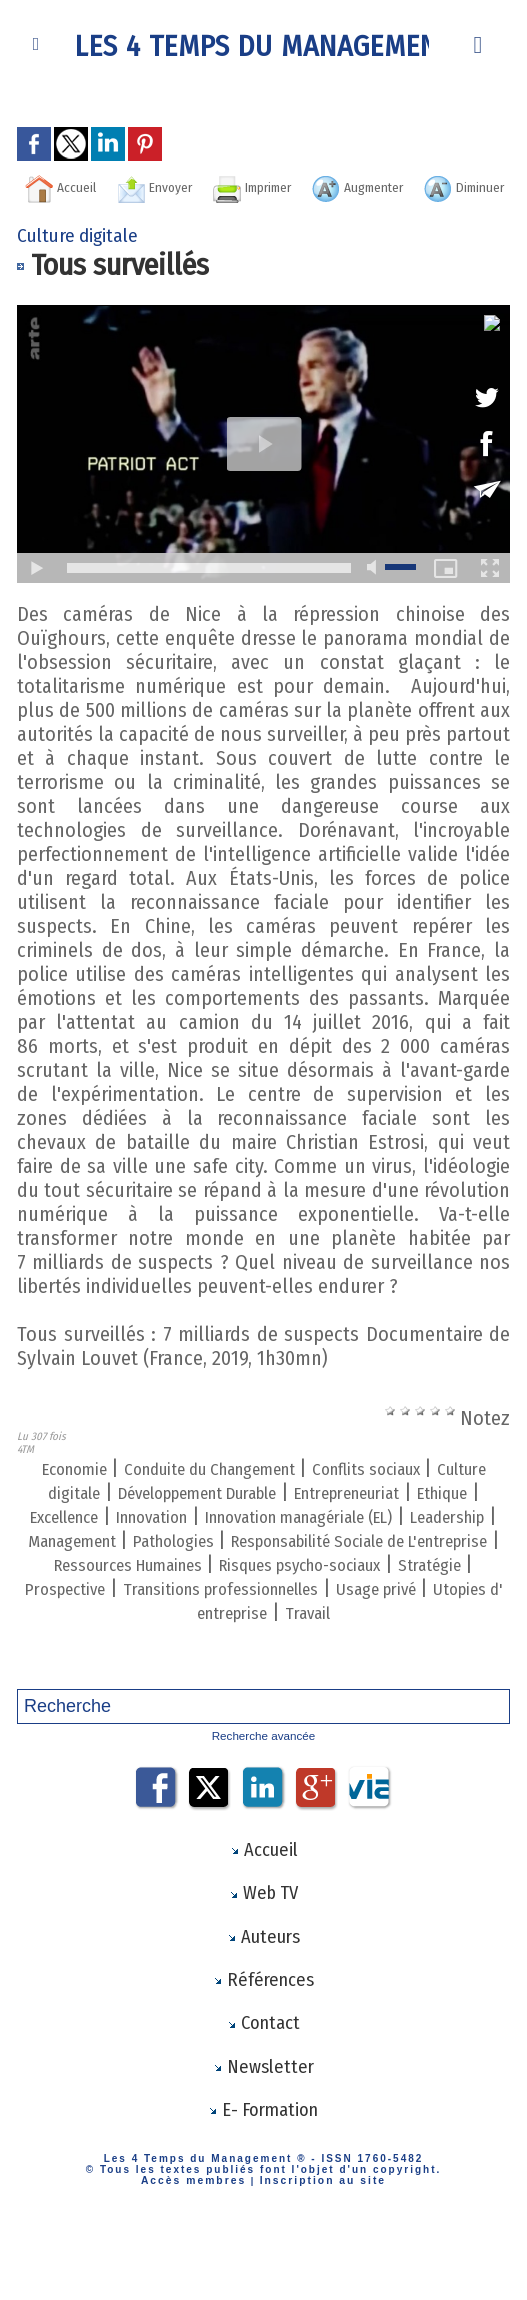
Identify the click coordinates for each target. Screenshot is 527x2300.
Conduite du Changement (235, 1498)
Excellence (318, 1546)
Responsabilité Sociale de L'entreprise (316, 1594)
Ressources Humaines (150, 1618)
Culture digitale (146, 1522)
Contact (263, 2083)
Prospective (176, 1642)
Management (442, 1570)
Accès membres (199, 2244)
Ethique (223, 1546)
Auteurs (263, 1993)
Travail (416, 1666)
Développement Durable (330, 1522)
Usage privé (134, 1666)
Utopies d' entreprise (284, 1666)
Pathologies (93, 1594)
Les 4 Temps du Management (264, 45)
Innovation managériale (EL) (139, 1570)
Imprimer (357, 186)
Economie (69, 1498)
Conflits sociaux (425, 1498)
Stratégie (75, 1642)
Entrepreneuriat (107, 1546)
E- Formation (263, 2173)
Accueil (111, 186)
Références (263, 2038)
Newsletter (263, 2128)
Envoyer (230, 186)
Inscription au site (317, 2244)
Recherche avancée (263, 1788)
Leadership (321, 1570)
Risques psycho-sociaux (358, 1618)
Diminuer (323, 216)
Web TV (263, 1948)
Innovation (426, 1546)
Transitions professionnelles (361, 1642)
